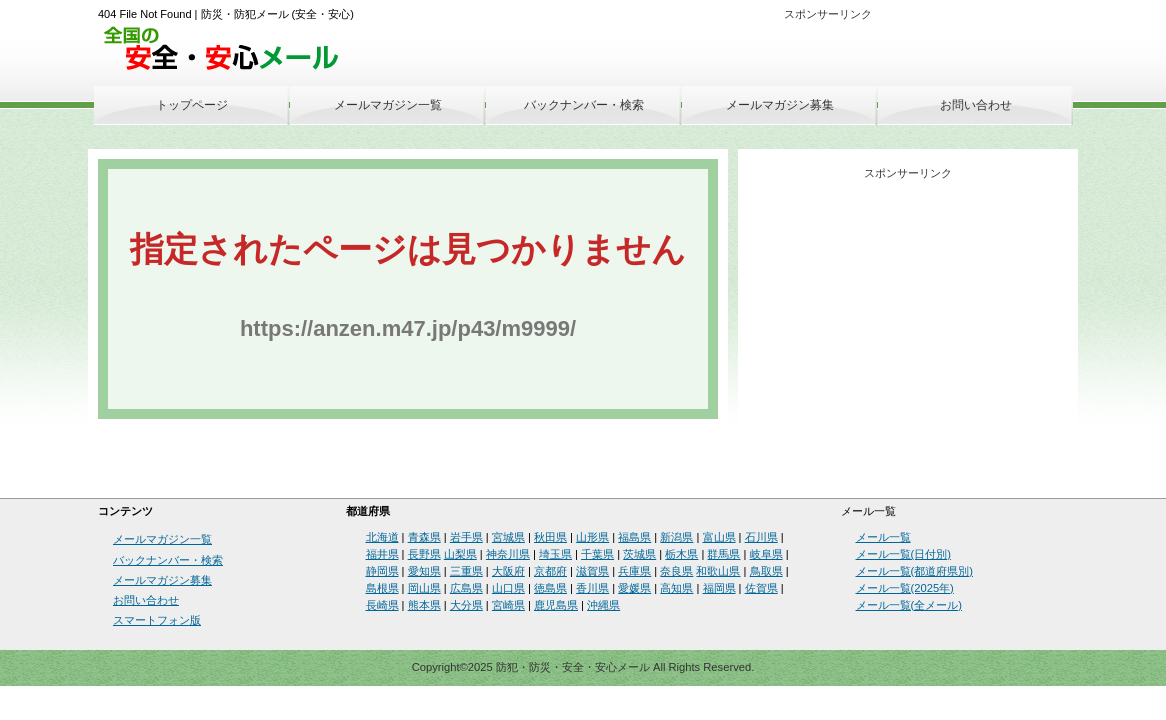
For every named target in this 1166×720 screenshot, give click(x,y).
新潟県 (676, 537)
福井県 (382, 554)
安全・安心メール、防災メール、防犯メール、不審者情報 (228, 49)
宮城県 (508, 537)
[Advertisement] (839, 57)
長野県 (424, 554)
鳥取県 (766, 571)
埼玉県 (555, 554)
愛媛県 (634, 588)
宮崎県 (508, 605)
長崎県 (382, 605)
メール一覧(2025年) (905, 588)
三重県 (466, 571)
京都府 (550, 571)
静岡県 (382, 571)
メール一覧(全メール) (909, 605)
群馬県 (723, 554)
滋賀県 (592, 571)
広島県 (466, 588)
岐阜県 (766, 554)
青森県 (424, 537)
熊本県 (424, 605)
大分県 (466, 605)
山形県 (592, 537)
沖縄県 (603, 605)
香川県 (592, 588)
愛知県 (424, 571)
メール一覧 (883, 537)
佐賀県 (761, 588)
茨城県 (639, 554)
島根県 (382, 588)
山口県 (508, 588)
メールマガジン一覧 (388, 105)
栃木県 (681, 554)
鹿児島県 (556, 605)
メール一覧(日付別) (903, 554)
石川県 (761, 537)
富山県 (719, 537)
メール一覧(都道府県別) (914, 571)
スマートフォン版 (157, 620)
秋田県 (550, 537)
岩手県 (466, 537)
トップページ (192, 105)
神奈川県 (508, 554)
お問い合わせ (976, 105)
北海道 (382, 537)
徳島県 (550, 588)
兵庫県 (634, 571)
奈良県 (676, 571)
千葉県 (597, 554)
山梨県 (460, 554)
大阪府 (508, 571)
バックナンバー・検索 (584, 105)
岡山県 (424, 588)
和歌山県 (718, 571)
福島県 (634, 537)
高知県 (676, 588)
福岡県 (719, 588)
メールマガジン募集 (780, 105)
